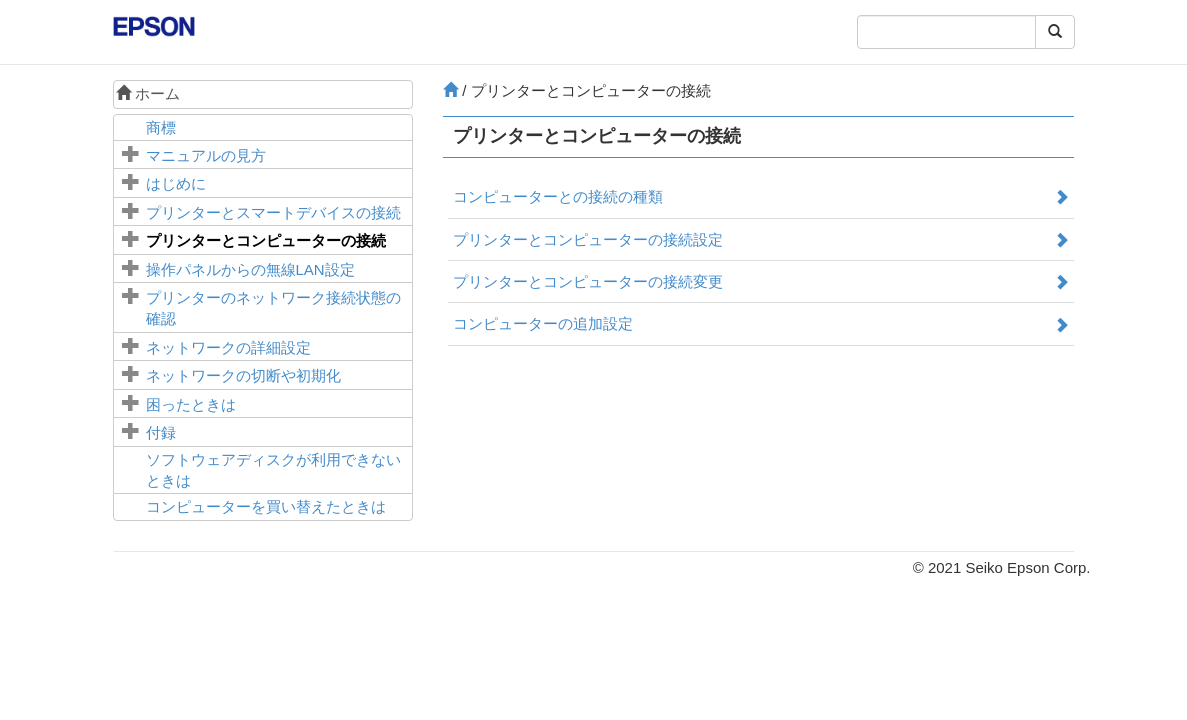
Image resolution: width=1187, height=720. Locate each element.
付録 (161, 432)
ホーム (148, 93)
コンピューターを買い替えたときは (266, 506)
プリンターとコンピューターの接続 (266, 240)
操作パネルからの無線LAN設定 (250, 269)
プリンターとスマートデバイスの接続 (273, 212)
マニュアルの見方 (206, 155)
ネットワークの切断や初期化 (243, 375)
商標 (161, 127)
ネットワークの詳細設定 (228, 347)
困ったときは (191, 404)
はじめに (176, 183)
